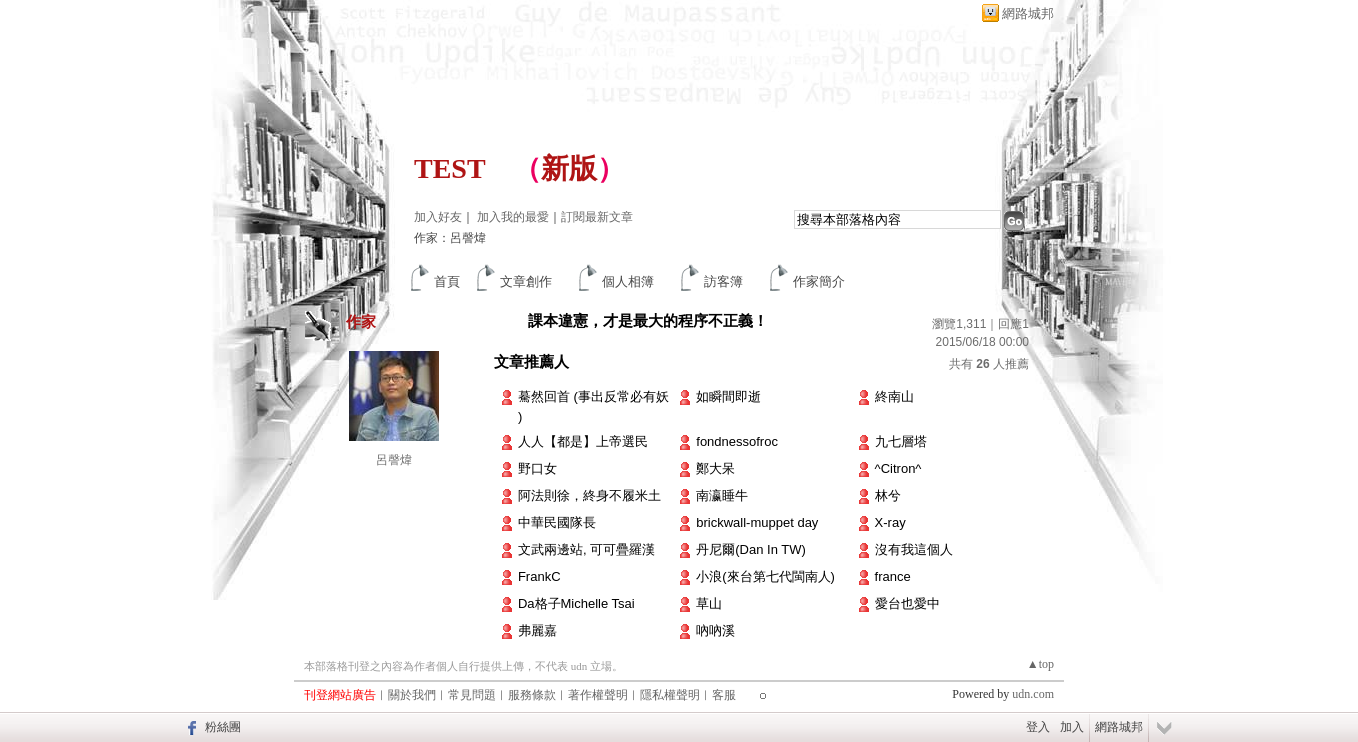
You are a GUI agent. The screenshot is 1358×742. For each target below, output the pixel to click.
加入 (1072, 727)
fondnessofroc (737, 441)
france (893, 576)
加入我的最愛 (513, 217)
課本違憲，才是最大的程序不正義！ (648, 320)
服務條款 (532, 695)
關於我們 (412, 695)
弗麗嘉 (537, 630)
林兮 (888, 495)
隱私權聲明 (670, 695)
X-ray (890, 522)
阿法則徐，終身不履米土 (589, 495)
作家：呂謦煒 (450, 238)
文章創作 (526, 281)
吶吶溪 (715, 630)
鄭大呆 (715, 468)
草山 (709, 603)
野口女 (537, 468)
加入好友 (438, 217)
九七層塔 (901, 441)
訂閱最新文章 (597, 217)
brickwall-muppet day (757, 522)
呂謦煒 (394, 460)
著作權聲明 (598, 695)
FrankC (539, 576)
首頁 (447, 281)
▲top (1040, 664)
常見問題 (472, 695)
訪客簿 (723, 281)
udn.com (1033, 694)
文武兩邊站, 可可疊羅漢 (586, 549)
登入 (1038, 727)
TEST (449, 168)
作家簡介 (819, 281)
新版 (569, 168)
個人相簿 (628, 281)
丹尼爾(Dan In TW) (751, 549)
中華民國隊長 (557, 522)
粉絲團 (223, 727)
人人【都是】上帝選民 (583, 441)
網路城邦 (1028, 13)
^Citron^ (898, 468)
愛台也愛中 (907, 603)
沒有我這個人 (914, 549)
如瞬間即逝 (728, 396)
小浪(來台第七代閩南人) (765, 576)
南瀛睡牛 (722, 495)
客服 (724, 695)
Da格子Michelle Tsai (576, 603)
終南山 (894, 396)
